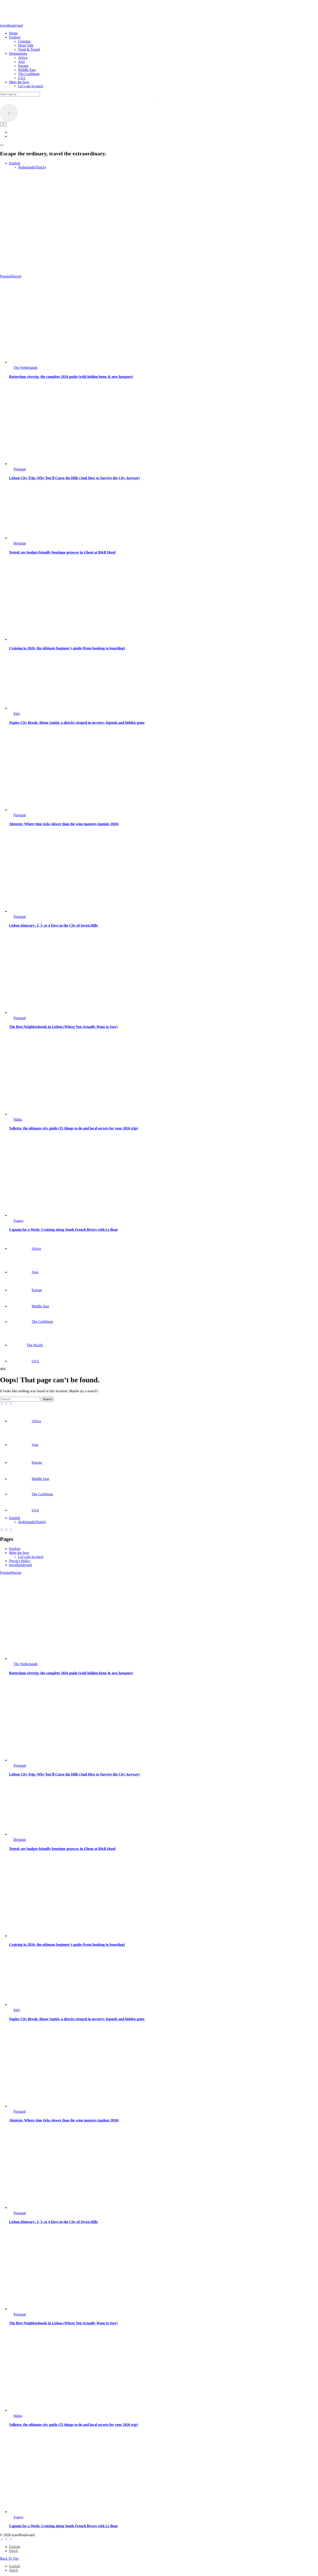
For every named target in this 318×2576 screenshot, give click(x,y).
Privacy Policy (19, 1561)
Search (47, 1399)
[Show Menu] (2, 145)
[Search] (3, 124)
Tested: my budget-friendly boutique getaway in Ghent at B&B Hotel (62, 552)
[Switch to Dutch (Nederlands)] (32, 167)
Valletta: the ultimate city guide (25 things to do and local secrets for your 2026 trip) (73, 1128)
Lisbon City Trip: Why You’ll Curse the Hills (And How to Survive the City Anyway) (74, 478)
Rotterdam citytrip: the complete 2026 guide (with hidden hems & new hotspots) (71, 377)
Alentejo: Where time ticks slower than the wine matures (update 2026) (64, 824)
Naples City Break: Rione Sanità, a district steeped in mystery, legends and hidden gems (76, 722)
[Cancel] (9, 113)
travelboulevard (11, 25)
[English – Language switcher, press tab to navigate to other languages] (14, 163)
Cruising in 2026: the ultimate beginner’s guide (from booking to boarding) (67, 648)
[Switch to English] (14, 2547)
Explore (15, 1549)
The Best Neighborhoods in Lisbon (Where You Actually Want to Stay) (63, 1027)
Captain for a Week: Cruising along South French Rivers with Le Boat (63, 1229)
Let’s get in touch (30, 1557)
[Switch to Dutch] (13, 2551)
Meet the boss (19, 1553)
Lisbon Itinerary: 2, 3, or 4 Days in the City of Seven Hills (53, 925)
